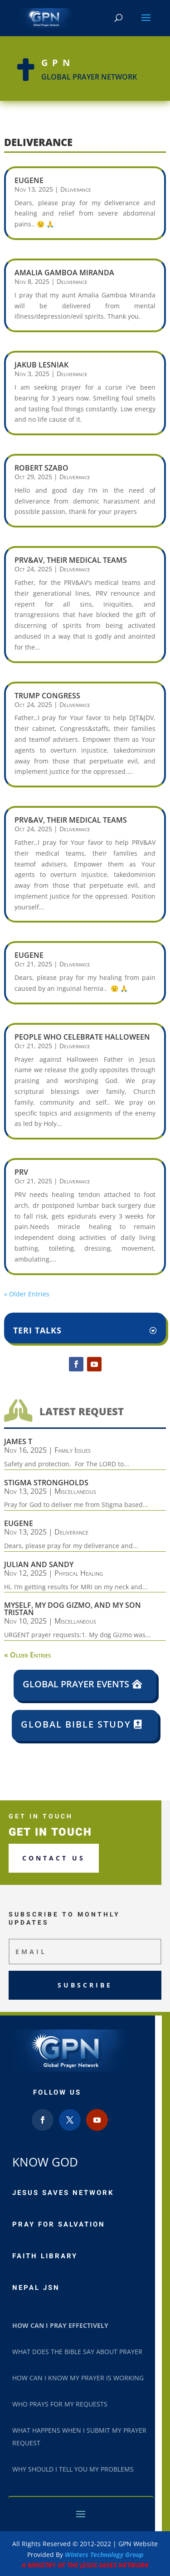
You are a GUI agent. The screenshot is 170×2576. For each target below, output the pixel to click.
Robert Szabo (41, 468)
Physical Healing (78, 1573)
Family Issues (72, 1450)
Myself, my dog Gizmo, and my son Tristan (72, 1608)
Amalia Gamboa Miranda (64, 273)
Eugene (29, 180)
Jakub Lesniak (41, 365)
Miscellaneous (75, 1491)
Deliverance (75, 189)
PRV (21, 1172)
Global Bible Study (76, 1724)
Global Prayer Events (76, 1684)
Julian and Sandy (38, 1564)
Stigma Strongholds (46, 1483)
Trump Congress (47, 696)
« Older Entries (26, 1294)
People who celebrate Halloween (82, 1037)
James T (18, 1441)
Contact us (53, 1858)
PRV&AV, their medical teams (71, 560)
